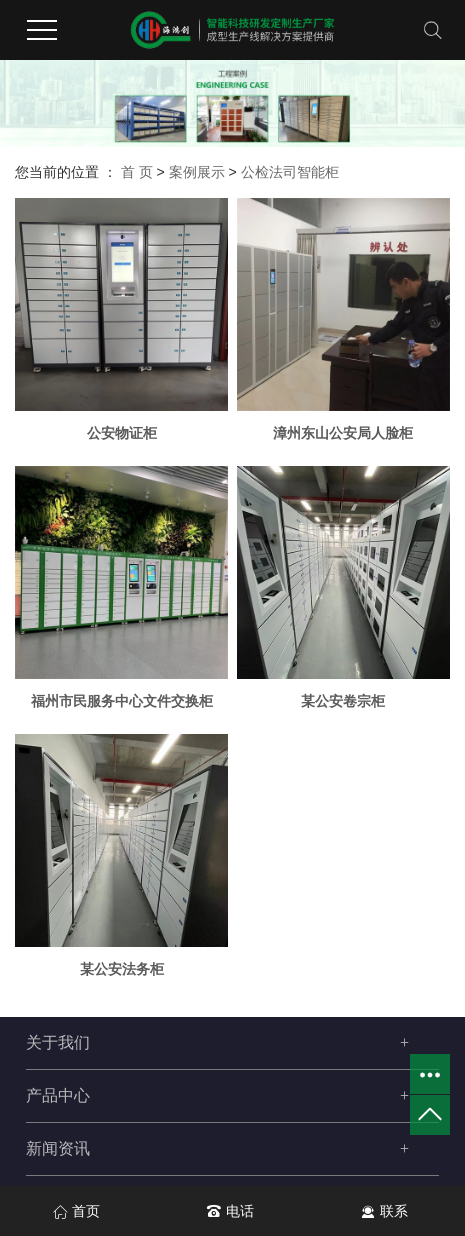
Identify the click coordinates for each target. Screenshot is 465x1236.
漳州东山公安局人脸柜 (343, 433)
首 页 (137, 172)
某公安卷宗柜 (343, 701)
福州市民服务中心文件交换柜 (122, 701)
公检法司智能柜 (290, 172)
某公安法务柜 (122, 969)
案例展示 (197, 172)
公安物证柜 (122, 433)
